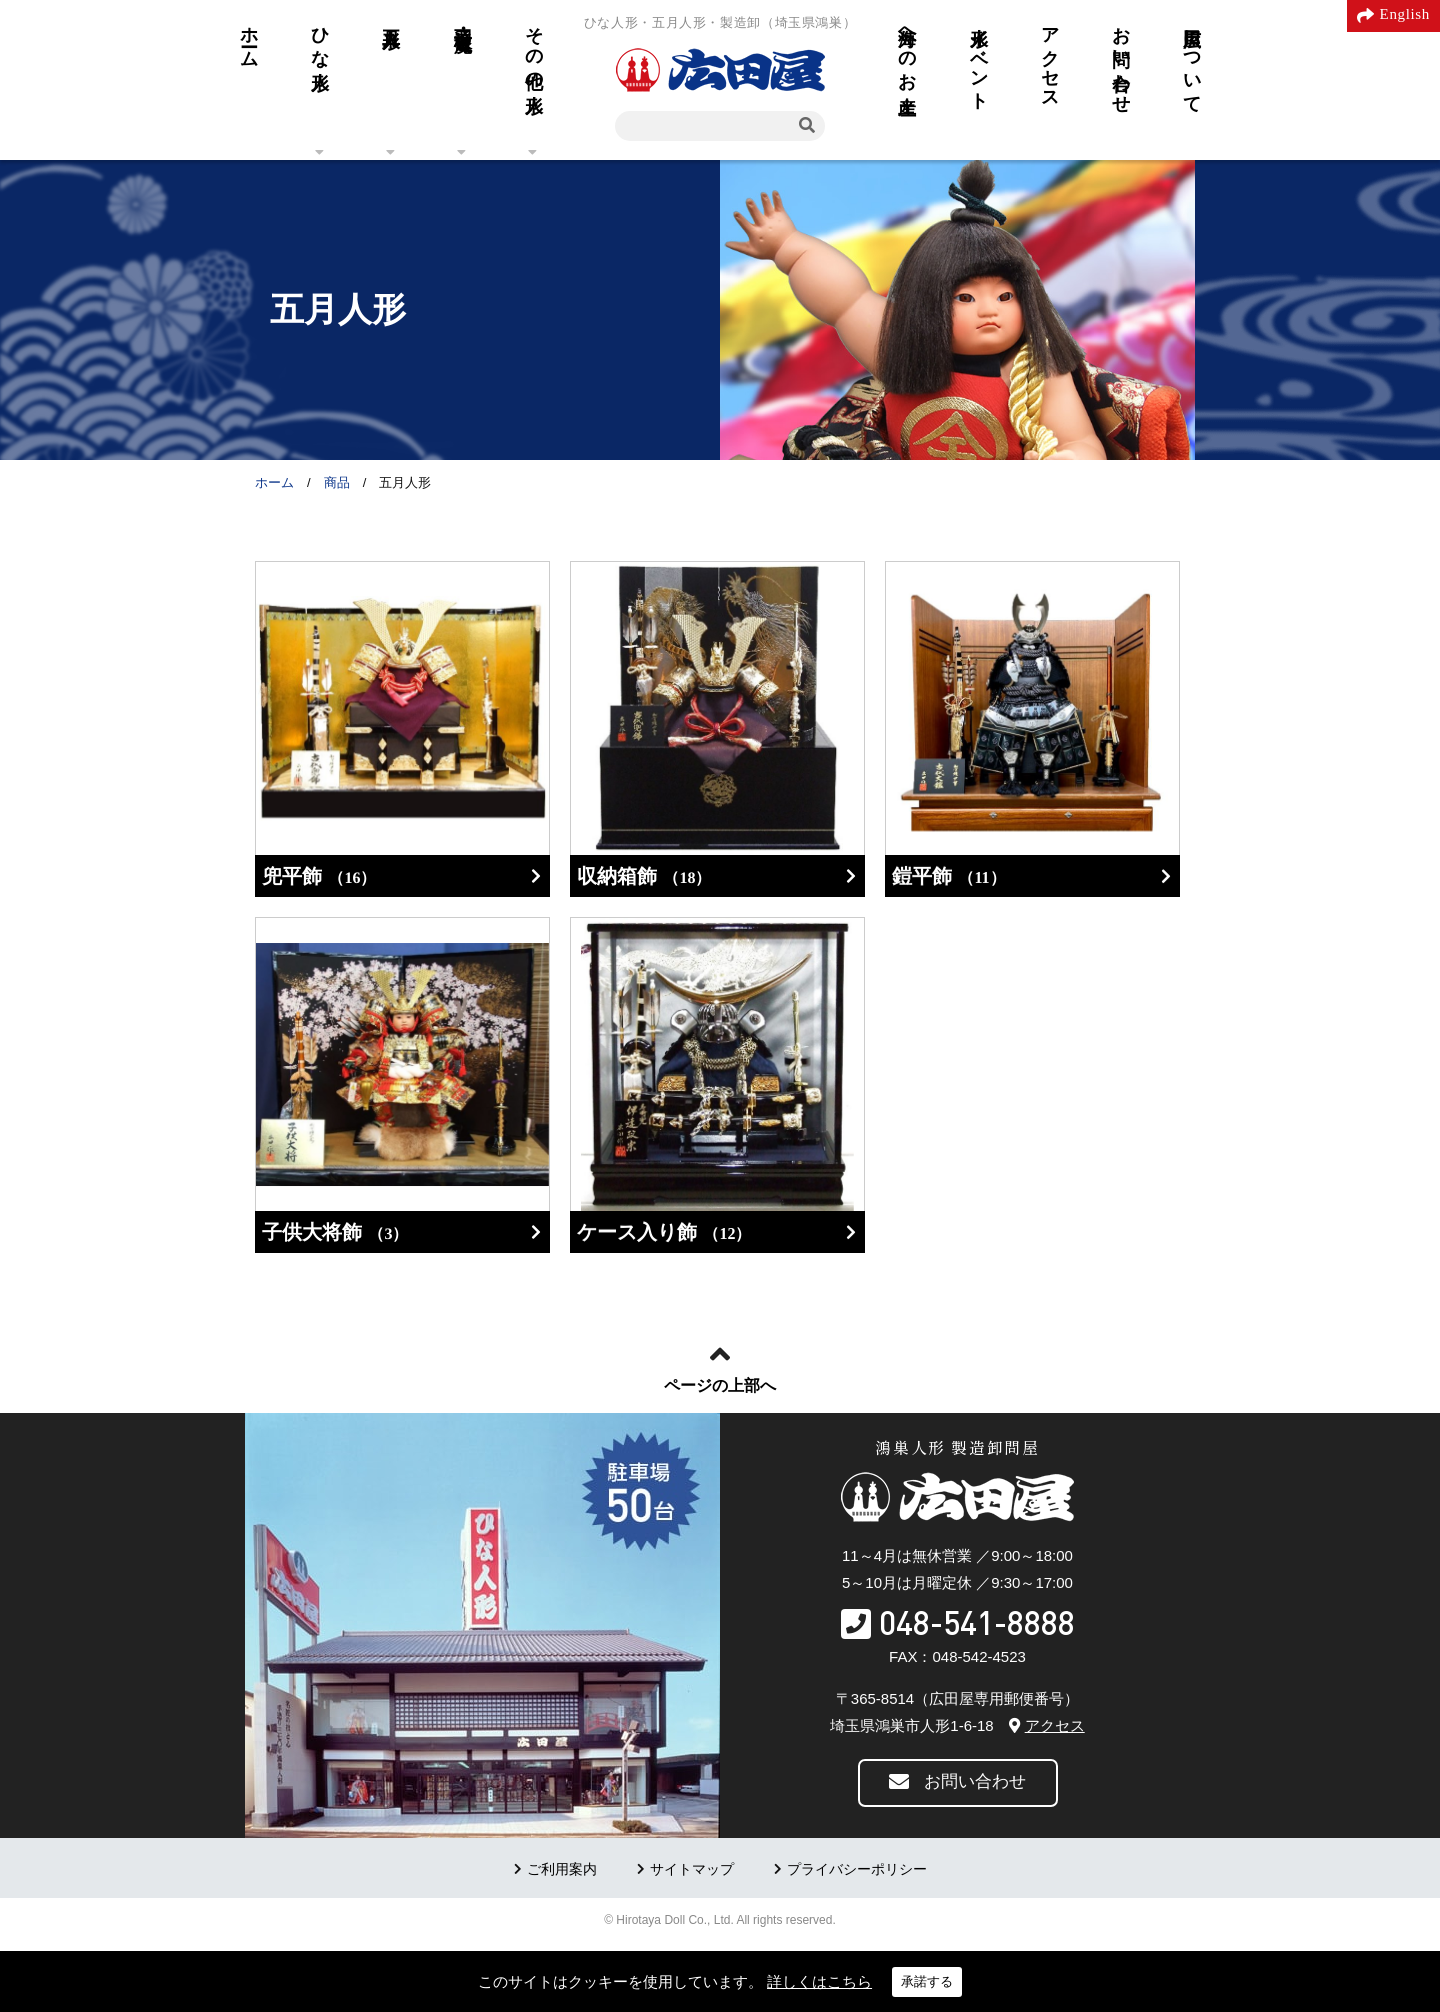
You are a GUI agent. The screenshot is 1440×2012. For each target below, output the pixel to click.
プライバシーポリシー (857, 1869)
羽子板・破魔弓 (463, 18)
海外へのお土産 (907, 49)
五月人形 (391, 17)
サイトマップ (692, 1869)
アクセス (1050, 58)
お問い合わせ (1121, 59)
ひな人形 (320, 38)
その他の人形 (534, 49)
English (1405, 14)
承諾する (927, 1981)
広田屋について (1192, 60)
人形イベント (979, 58)
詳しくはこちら (819, 1981)
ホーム (249, 37)
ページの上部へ (720, 1385)
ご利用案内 (562, 1869)
